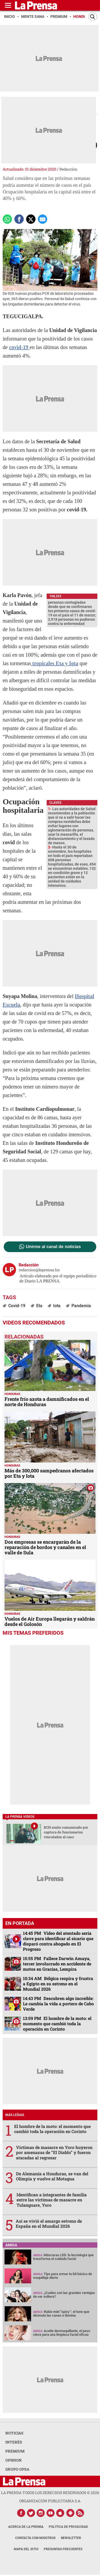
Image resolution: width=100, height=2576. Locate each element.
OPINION (13, 2460)
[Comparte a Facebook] (19, 219)
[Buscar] (92, 17)
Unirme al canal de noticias (53, 1247)
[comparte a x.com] (30, 219)
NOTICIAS (14, 2433)
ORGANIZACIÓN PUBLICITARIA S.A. (50, 2500)
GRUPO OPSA (17, 2469)
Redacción (68, 169)
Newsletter (71, 2538)
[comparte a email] (42, 219)
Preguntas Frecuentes (63, 2549)
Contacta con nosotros (35, 2538)
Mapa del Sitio (26, 2549)
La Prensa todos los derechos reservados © (50, 2492)
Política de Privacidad (68, 2527)
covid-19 (19, 347)
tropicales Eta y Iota (54, 663)
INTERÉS (13, 2442)
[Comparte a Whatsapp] (7, 219)
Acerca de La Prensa (25, 2527)
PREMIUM (15, 2451)
